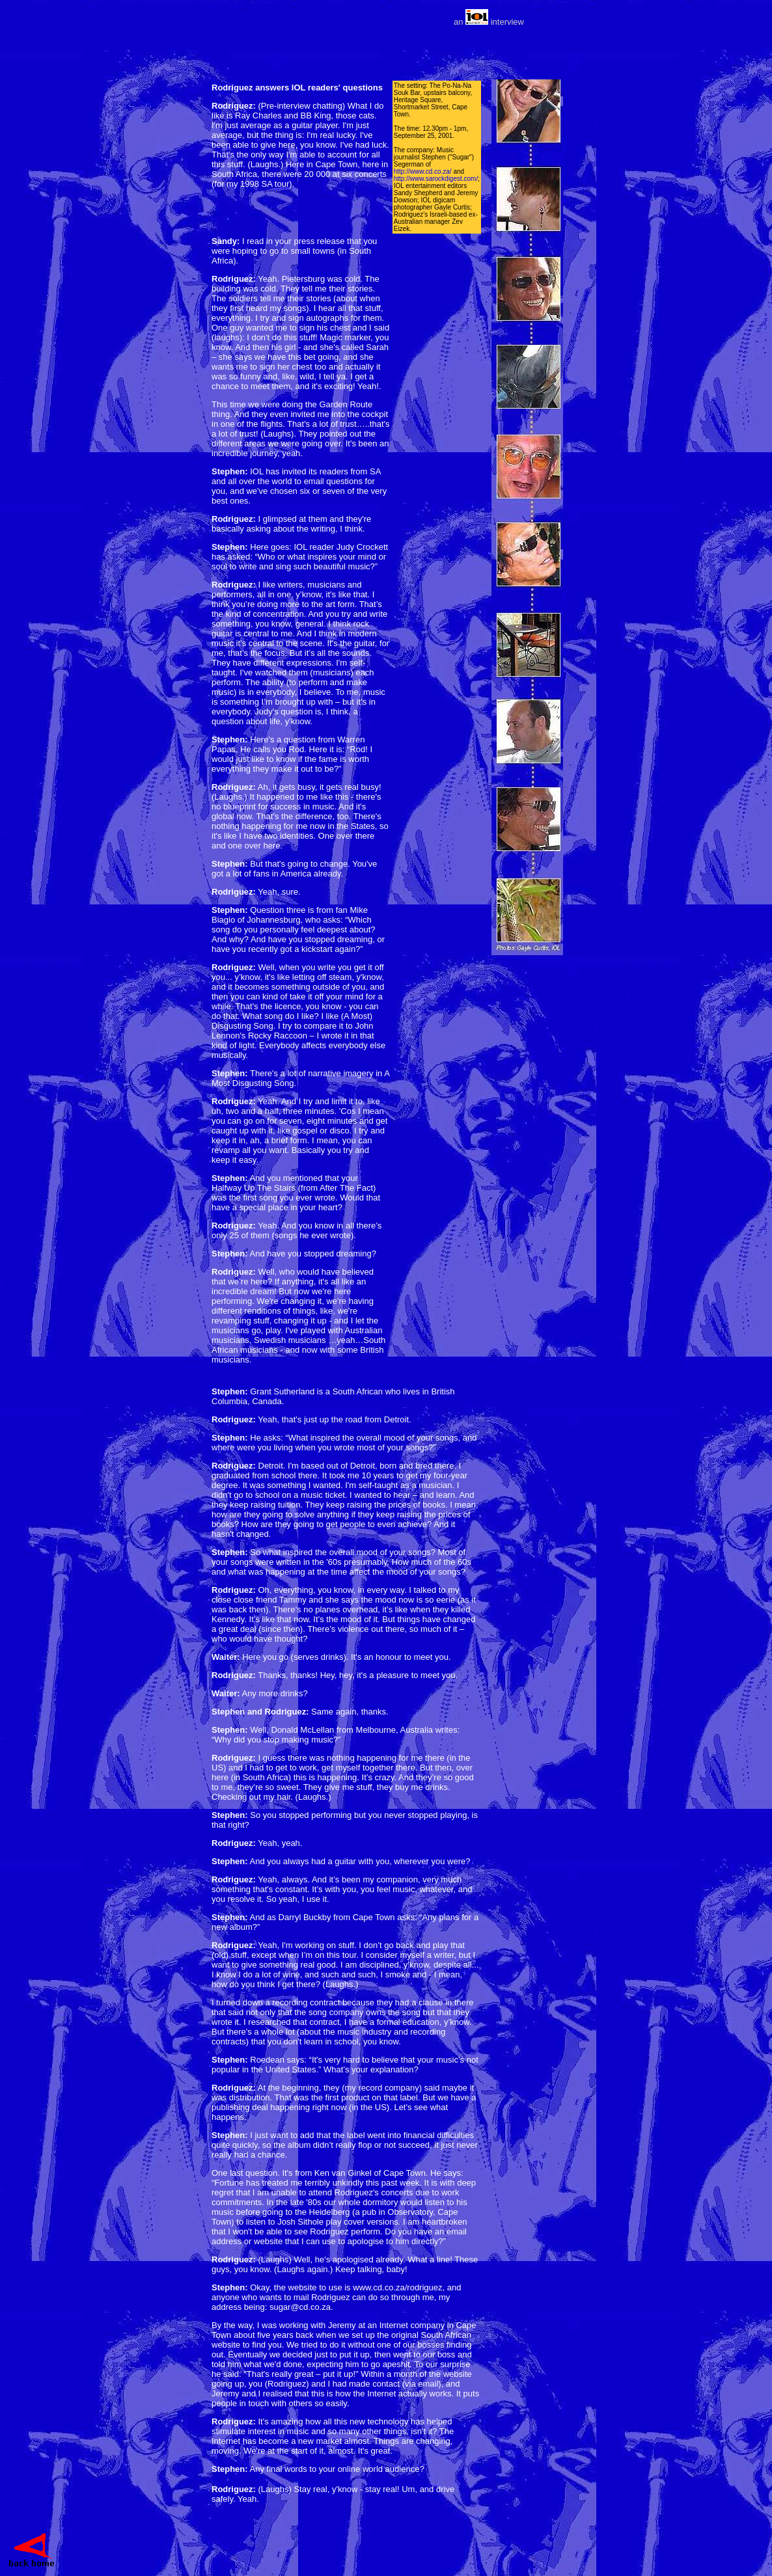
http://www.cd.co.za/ (423, 171)
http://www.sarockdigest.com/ (436, 178)
